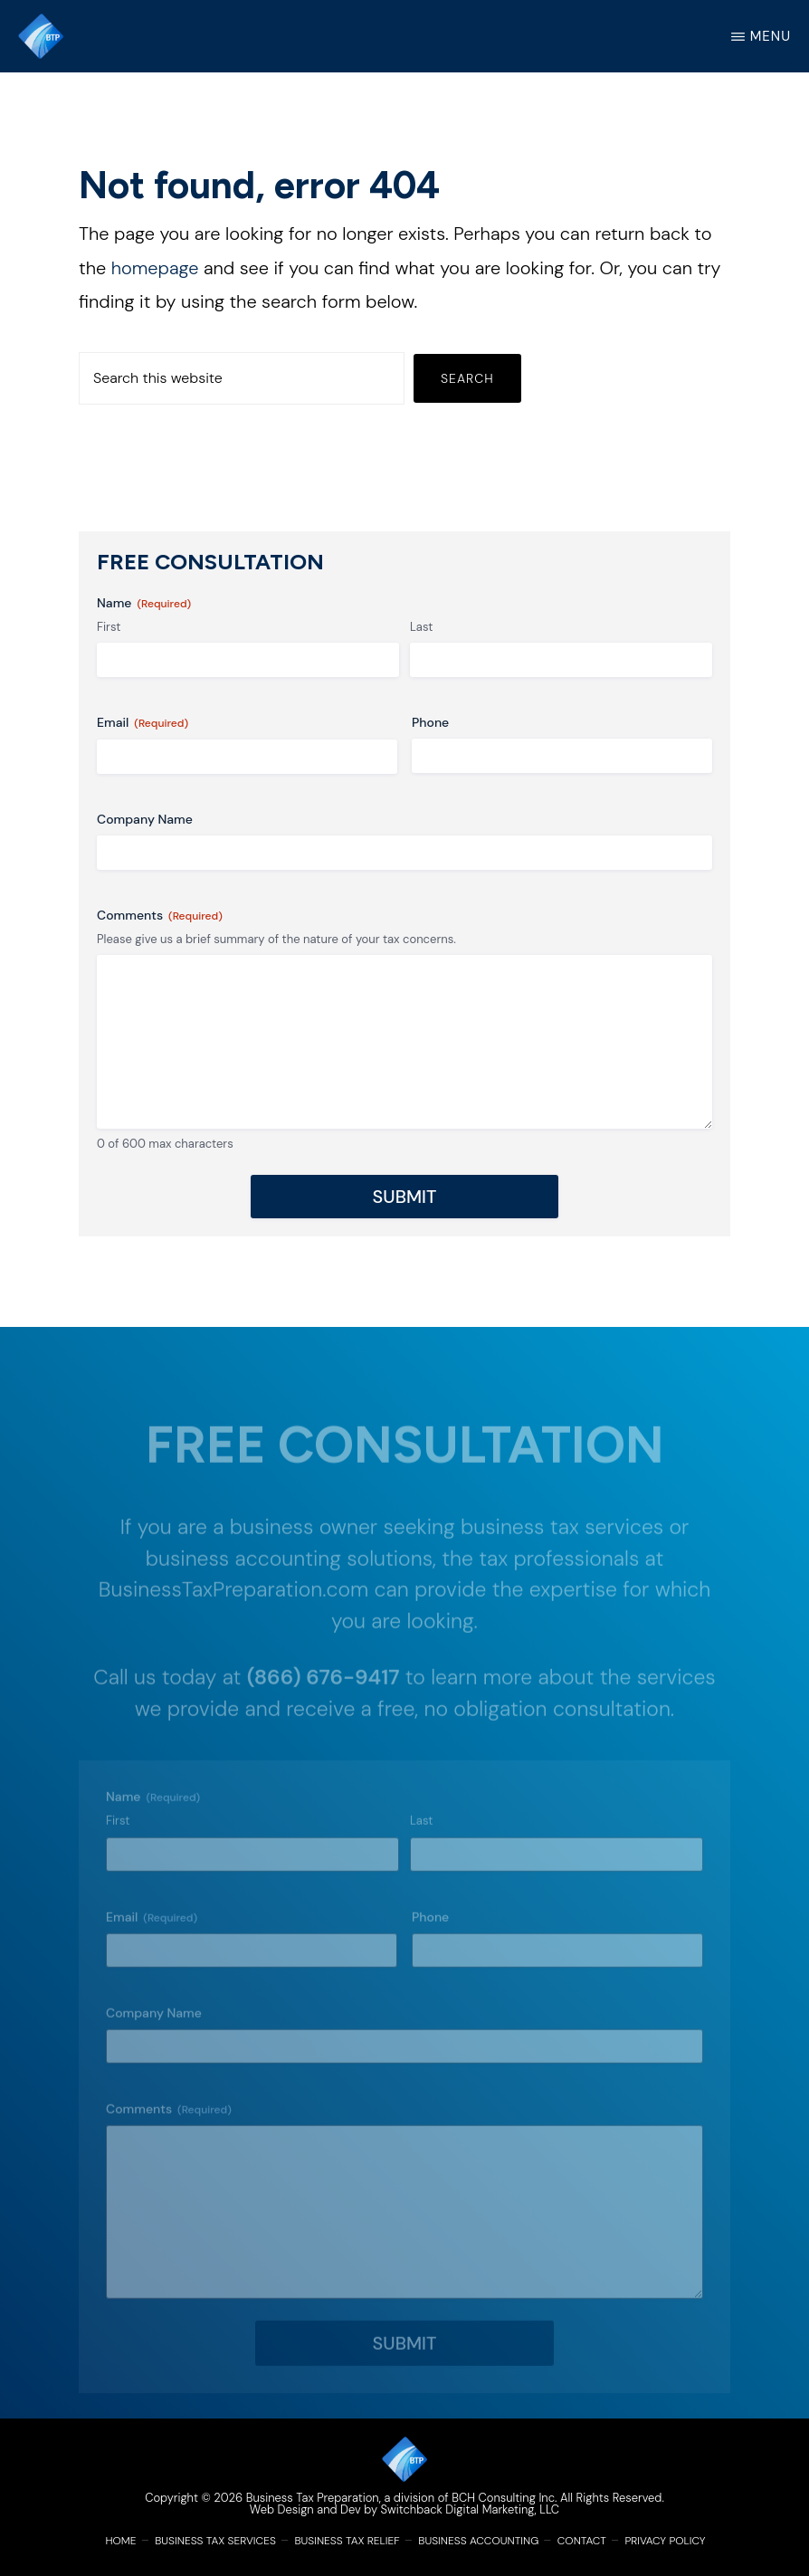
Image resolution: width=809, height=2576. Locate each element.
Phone (430, 722)
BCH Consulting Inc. (504, 2497)
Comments (160, 915)
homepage (155, 268)
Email (142, 722)
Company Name (145, 819)
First (108, 626)
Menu (770, 36)
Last (421, 626)
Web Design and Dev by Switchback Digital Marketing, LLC (404, 2509)
